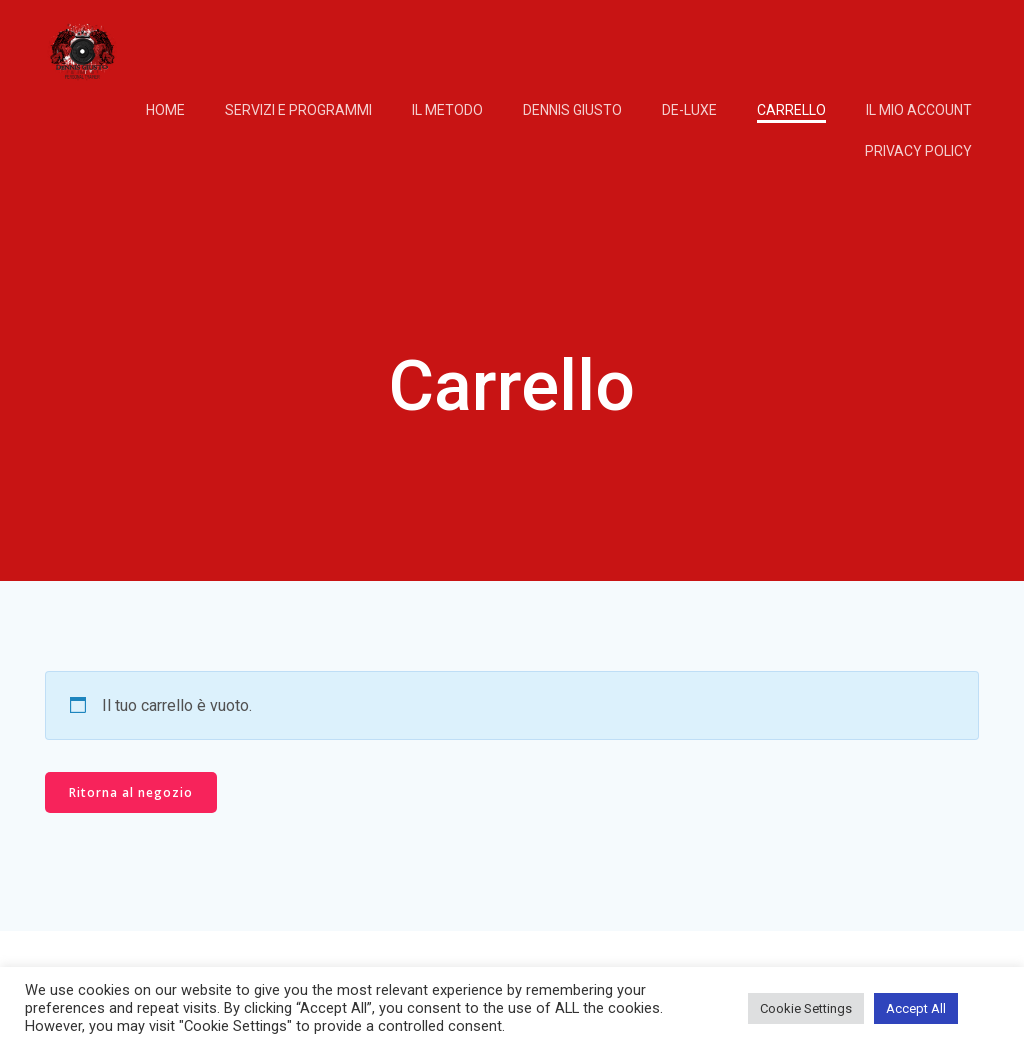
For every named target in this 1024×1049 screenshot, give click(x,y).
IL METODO (447, 110)
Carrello (791, 110)
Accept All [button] (916, 1008)
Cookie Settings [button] (806, 1008)
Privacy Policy (918, 151)
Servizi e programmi (298, 110)
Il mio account (919, 110)
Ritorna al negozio (131, 792)
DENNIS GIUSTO (572, 110)
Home (165, 110)
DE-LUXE (689, 110)
